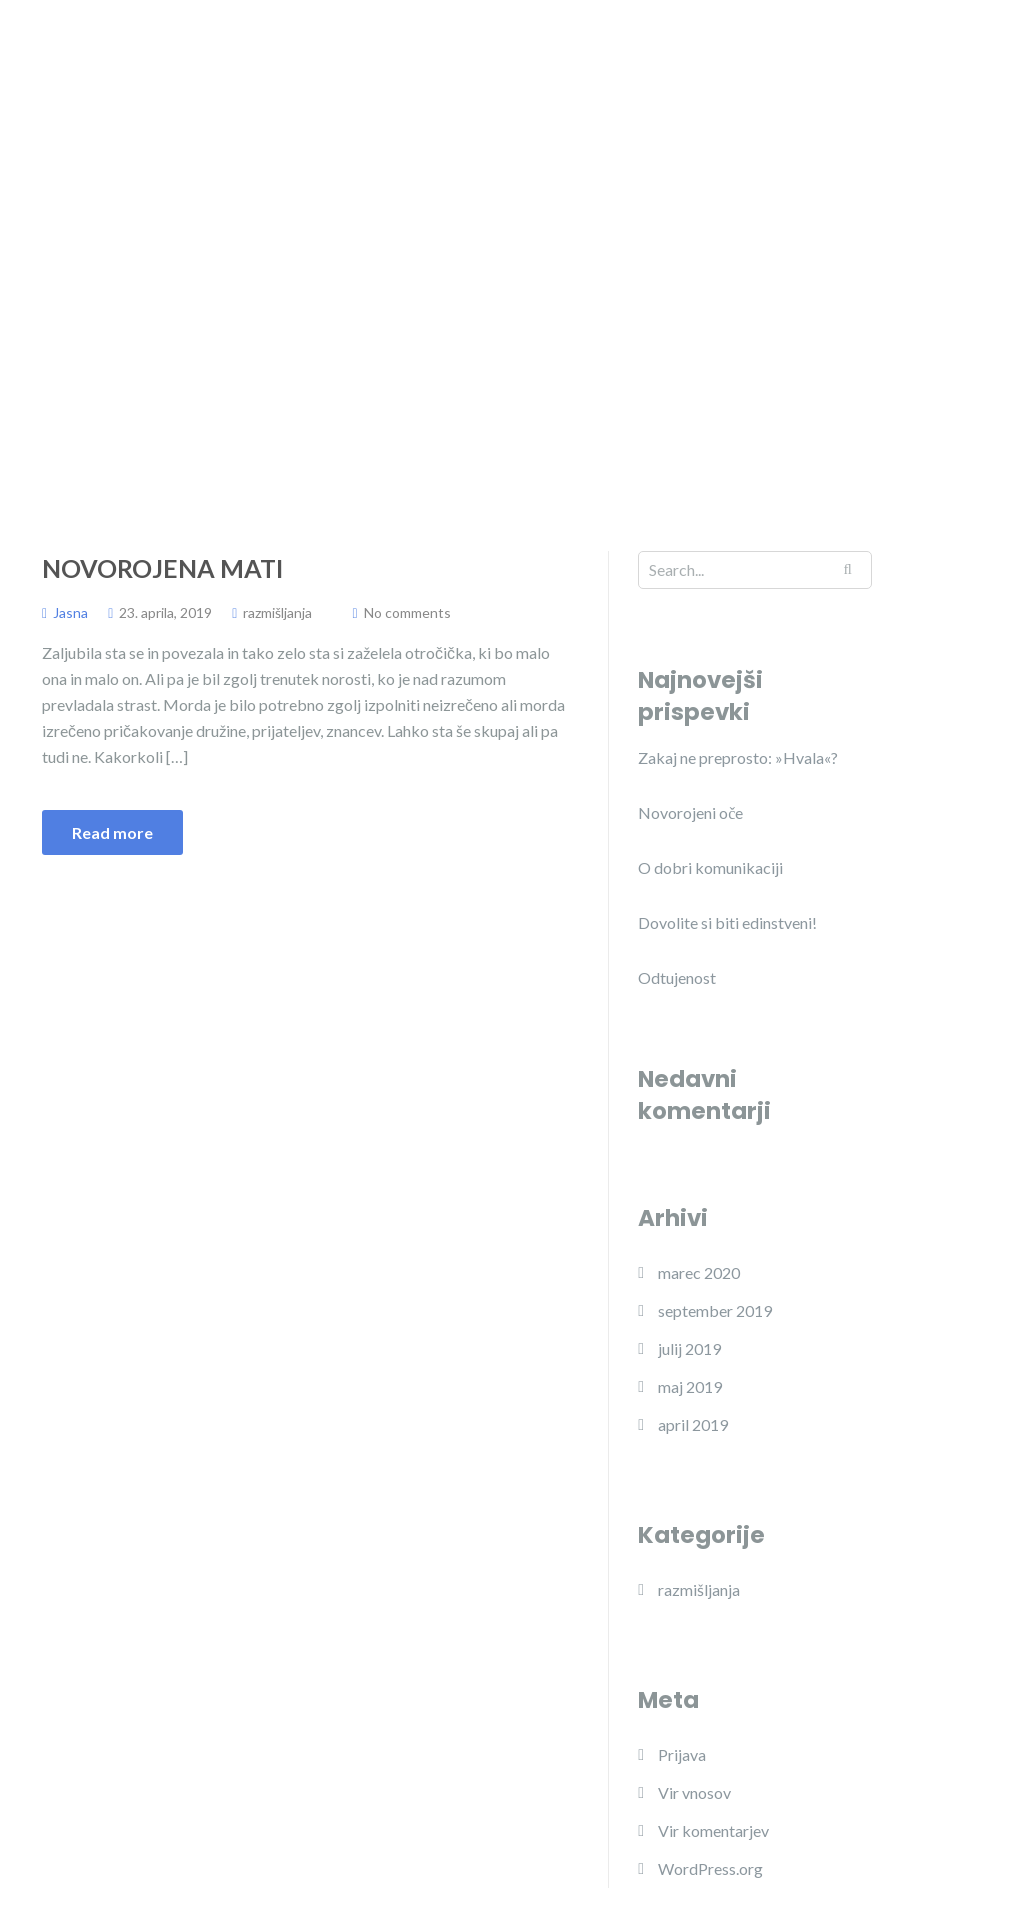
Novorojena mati (162, 568)
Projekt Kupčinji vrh (788, 58)
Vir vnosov (694, 1792)
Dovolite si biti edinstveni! (727, 922)
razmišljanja (277, 612)
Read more (112, 832)
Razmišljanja (618, 98)
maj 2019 (690, 1386)
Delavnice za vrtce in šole (795, 98)
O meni (486, 58)
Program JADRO (614, 58)
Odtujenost (677, 977)
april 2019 (693, 1424)
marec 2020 (699, 1272)
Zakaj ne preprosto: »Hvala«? (738, 757)
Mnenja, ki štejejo (468, 98)
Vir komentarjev (713, 1830)
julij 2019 (689, 1348)
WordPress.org (710, 1868)
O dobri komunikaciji (710, 867)
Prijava (682, 1754)
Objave (928, 58)
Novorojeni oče (690, 812)
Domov (392, 58)
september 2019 (715, 1310)
